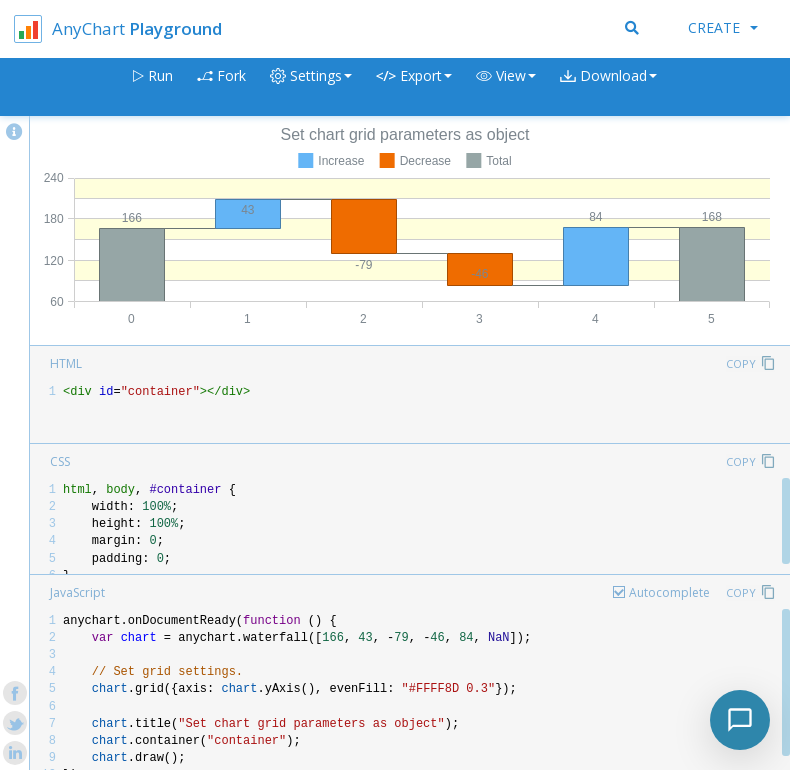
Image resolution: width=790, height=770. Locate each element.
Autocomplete (669, 592)
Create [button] (723, 27)
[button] (506, 87)
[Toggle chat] (740, 720)
